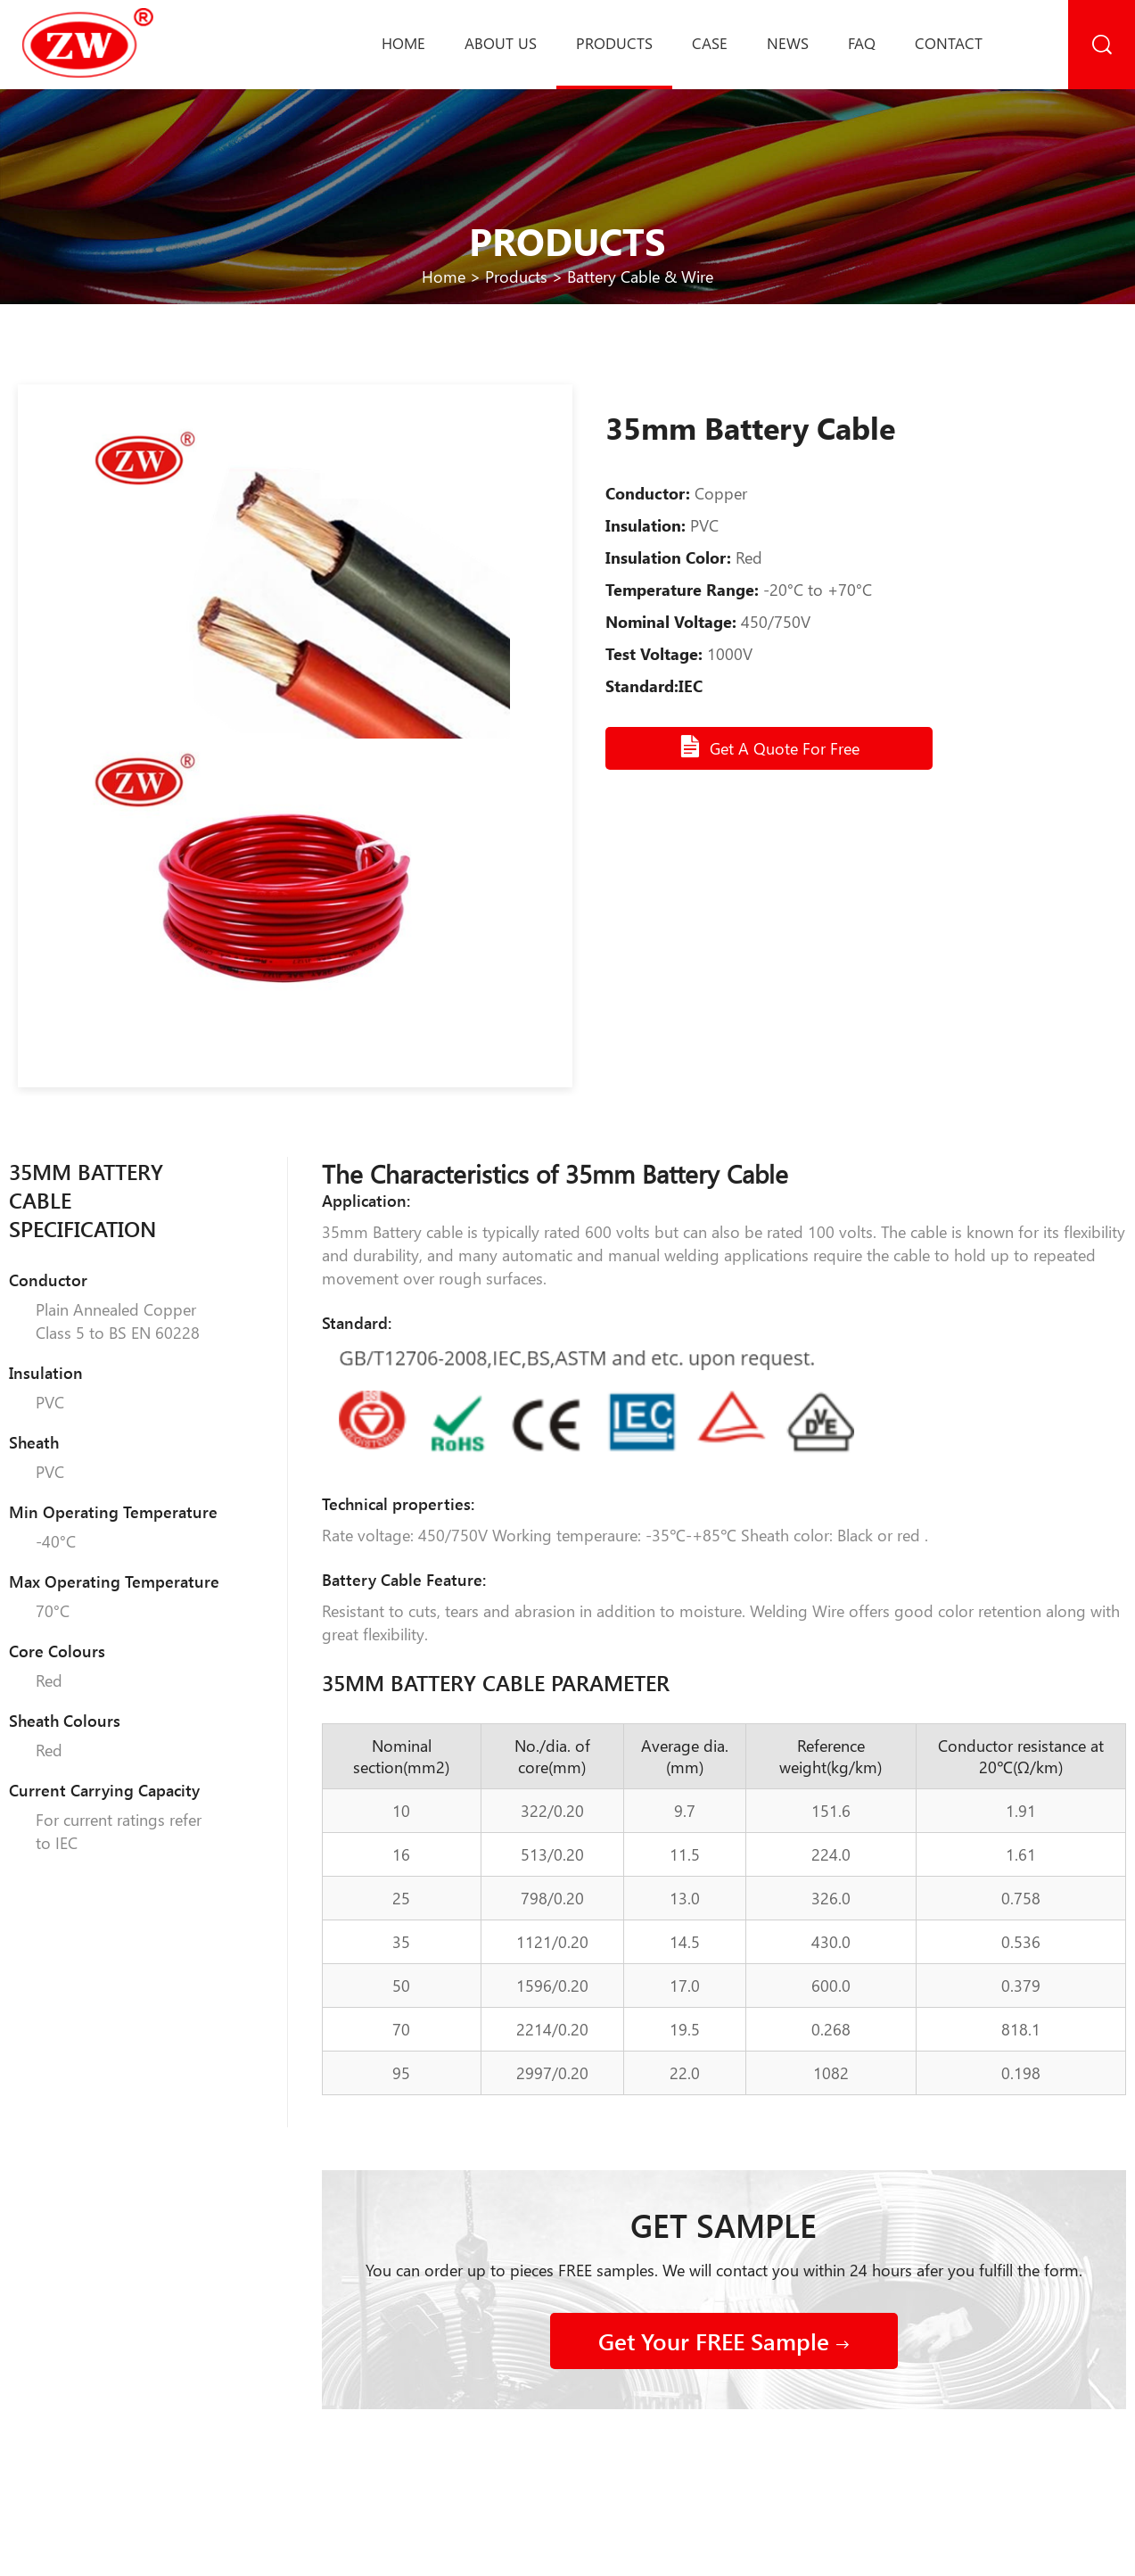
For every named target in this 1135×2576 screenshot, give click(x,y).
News (788, 43)
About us (501, 43)
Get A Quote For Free (769, 746)
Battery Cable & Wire (640, 276)
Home (403, 43)
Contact (949, 43)
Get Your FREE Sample (724, 2341)
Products (614, 43)
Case (710, 43)
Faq (862, 43)
